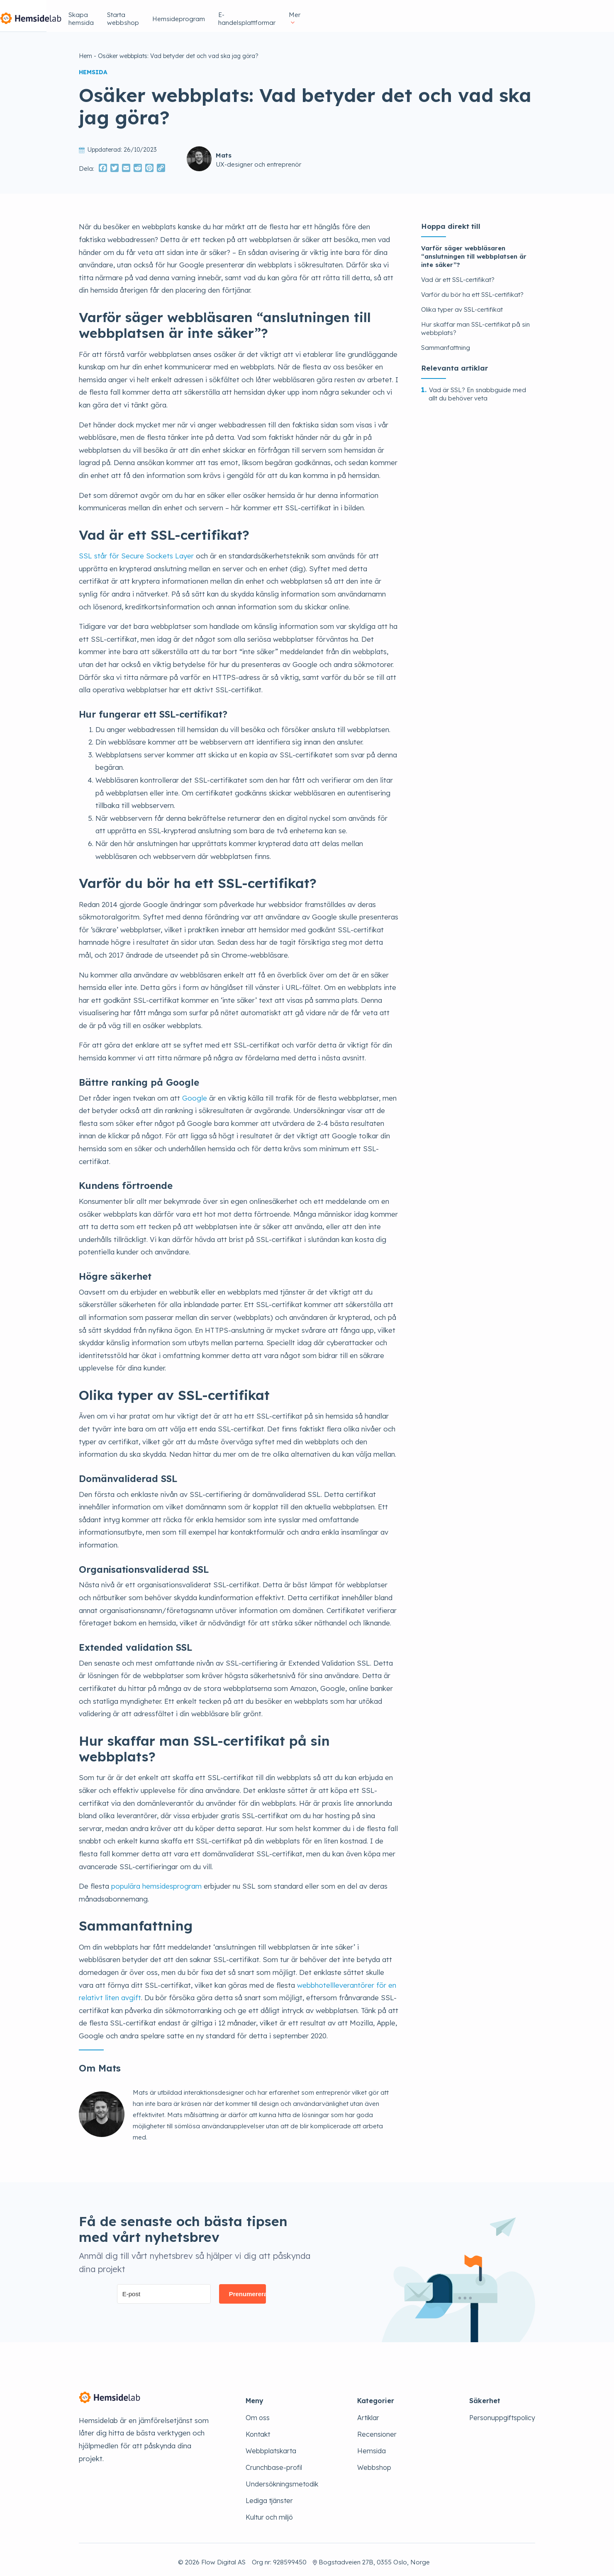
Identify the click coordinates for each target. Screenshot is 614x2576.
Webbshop (374, 2462)
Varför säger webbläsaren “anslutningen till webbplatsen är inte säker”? (473, 251)
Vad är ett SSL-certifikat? (458, 275)
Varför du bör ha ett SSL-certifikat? (472, 289)
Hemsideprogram (394, 13)
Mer (519, 13)
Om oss (258, 2413)
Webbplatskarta (271, 2446)
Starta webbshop (328, 13)
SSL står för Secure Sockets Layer (136, 550)
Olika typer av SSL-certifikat (462, 304)
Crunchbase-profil (274, 2462)
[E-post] (164, 2289)
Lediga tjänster (269, 2495)
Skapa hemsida (266, 13)
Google (194, 1093)
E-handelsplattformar (465, 13)
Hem (85, 51)
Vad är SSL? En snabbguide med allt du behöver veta (477, 389)
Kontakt (258, 2429)
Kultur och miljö (269, 2512)
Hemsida (371, 2446)
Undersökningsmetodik (282, 2479)
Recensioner (377, 2429)
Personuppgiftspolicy (502, 2413)
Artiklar (368, 2413)
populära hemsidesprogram (156, 1881)
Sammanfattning (445, 343)
